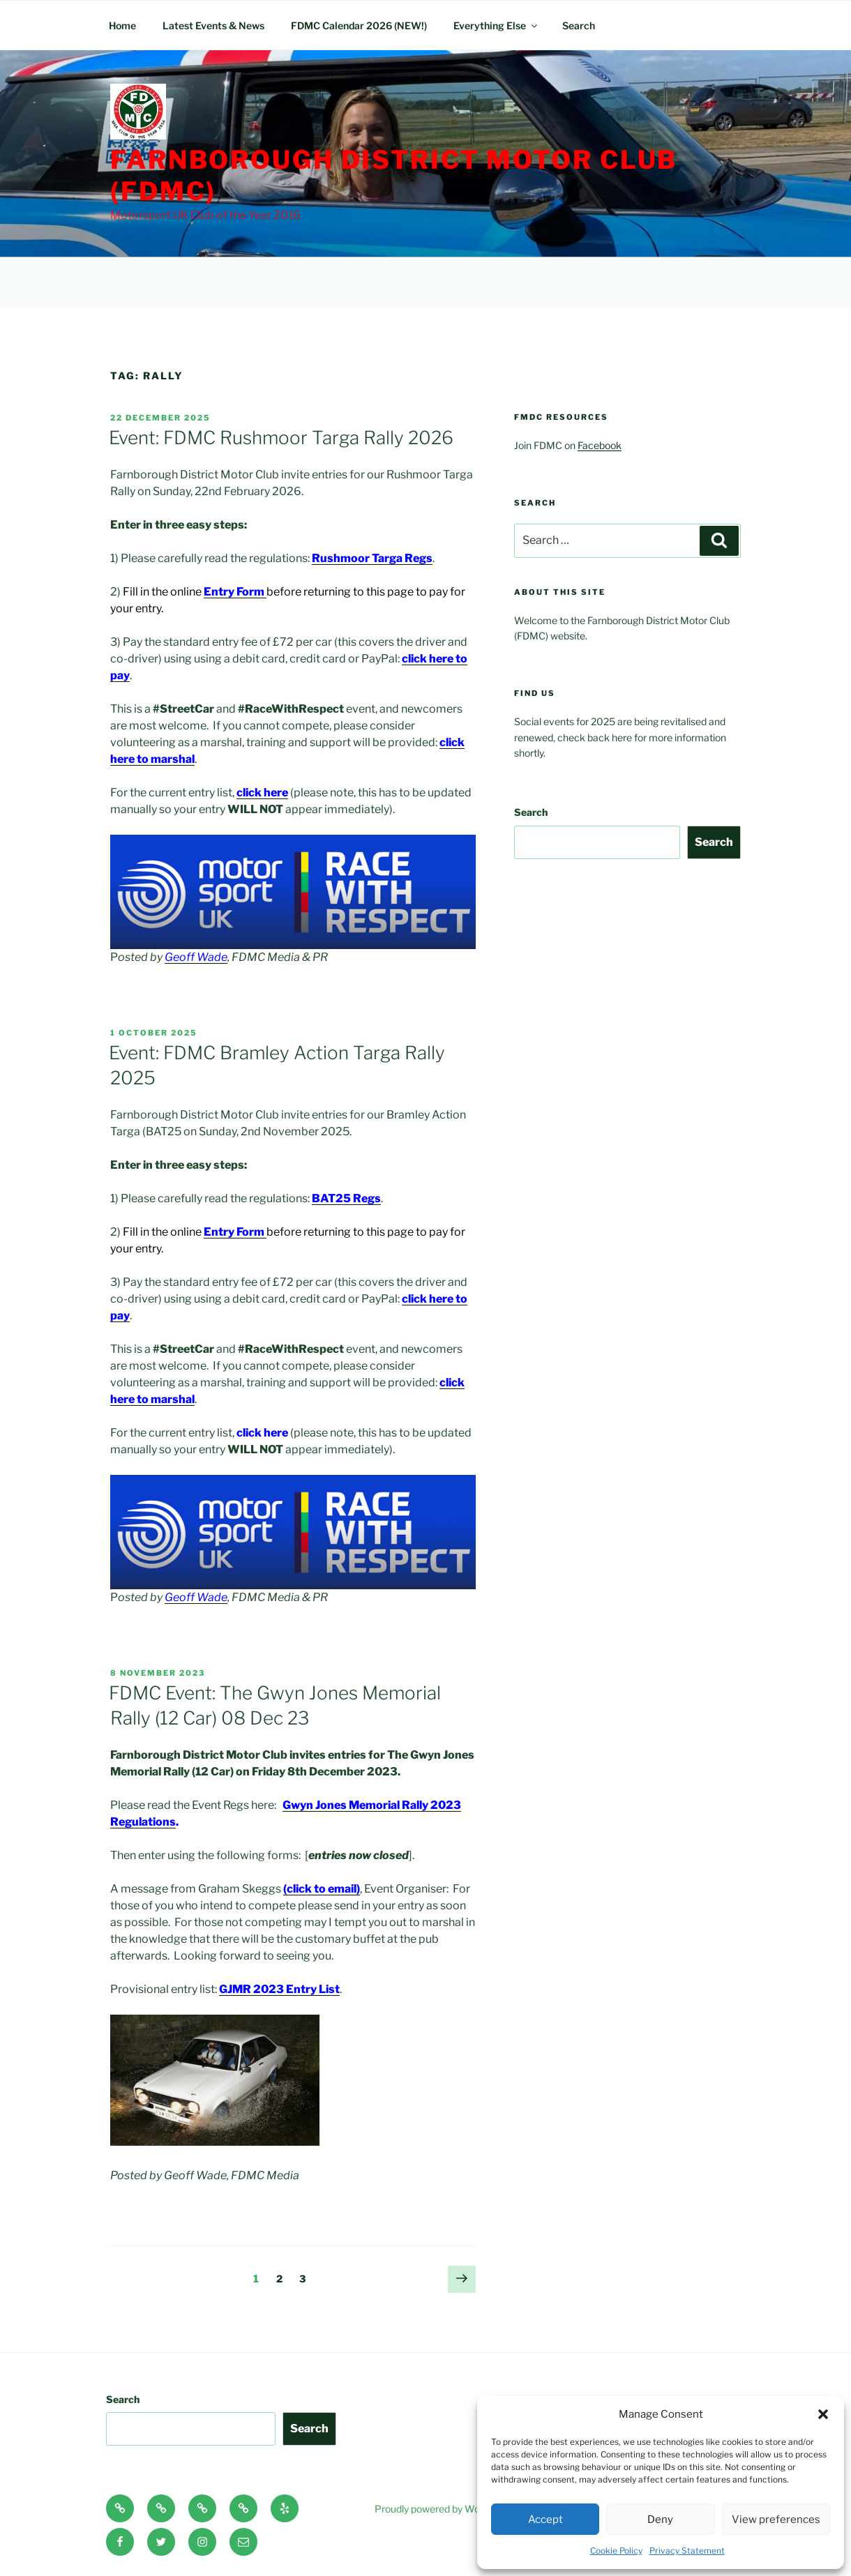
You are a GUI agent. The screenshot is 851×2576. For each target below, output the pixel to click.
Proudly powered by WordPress (445, 2509)
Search (578, 25)
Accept (545, 2519)
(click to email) (321, 1888)
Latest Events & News (213, 25)
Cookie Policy (616, 2550)
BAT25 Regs (346, 1198)
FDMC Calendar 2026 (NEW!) (359, 25)
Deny (660, 2519)
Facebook (600, 445)
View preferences (776, 2519)
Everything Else (496, 25)
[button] (823, 2414)
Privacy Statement (687, 2550)
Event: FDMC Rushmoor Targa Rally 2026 (281, 437)
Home (122, 25)
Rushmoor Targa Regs (372, 558)
